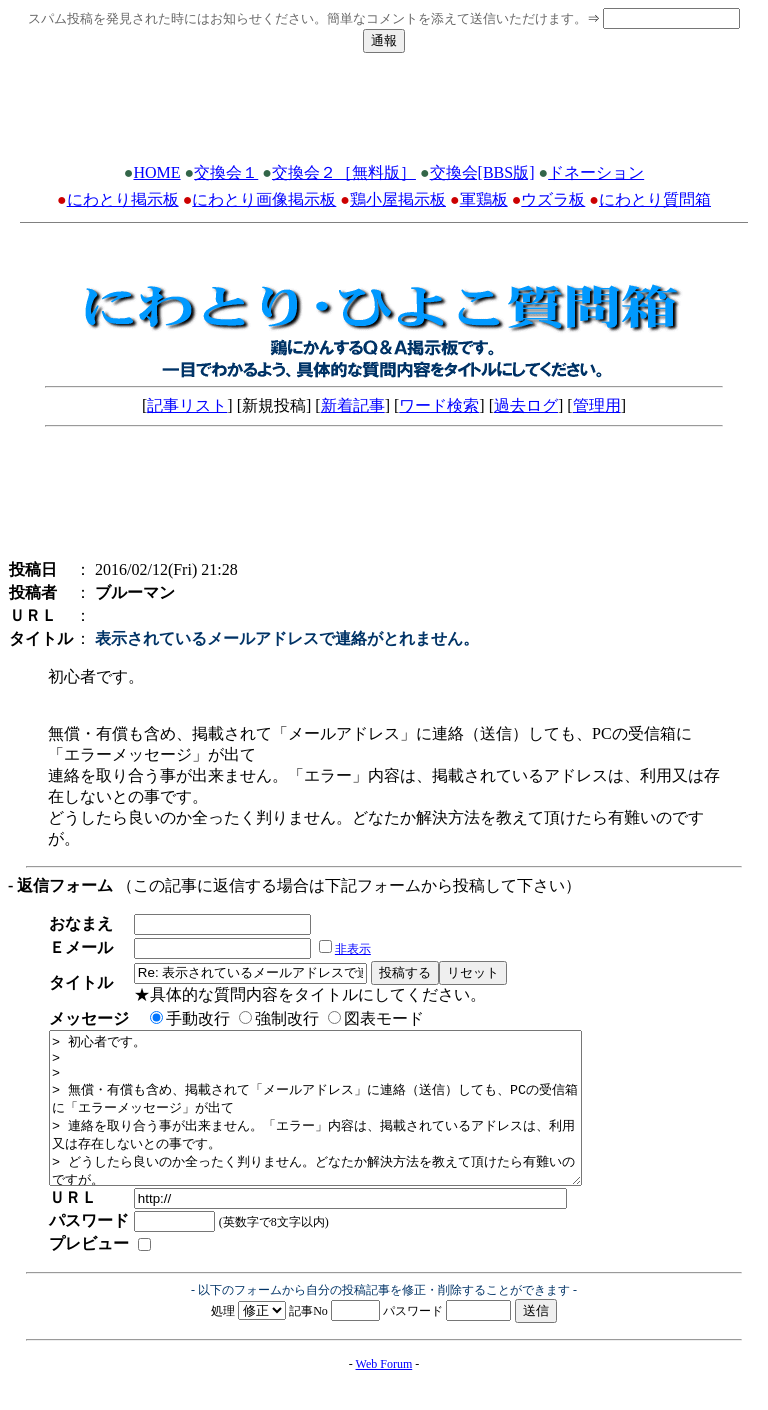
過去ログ (526, 405)
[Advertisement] (384, 114)
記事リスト (187, 405)
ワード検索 (439, 405)
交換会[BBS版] (482, 172)
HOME (156, 172)
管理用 (597, 405)
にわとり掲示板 (123, 199)
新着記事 (353, 405)
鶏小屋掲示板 (398, 199)
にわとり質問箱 (655, 199)
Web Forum (384, 1394)
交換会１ (226, 172)
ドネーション (596, 172)
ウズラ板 (553, 199)
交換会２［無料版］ (344, 172)
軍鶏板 (484, 199)
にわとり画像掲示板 (264, 199)
